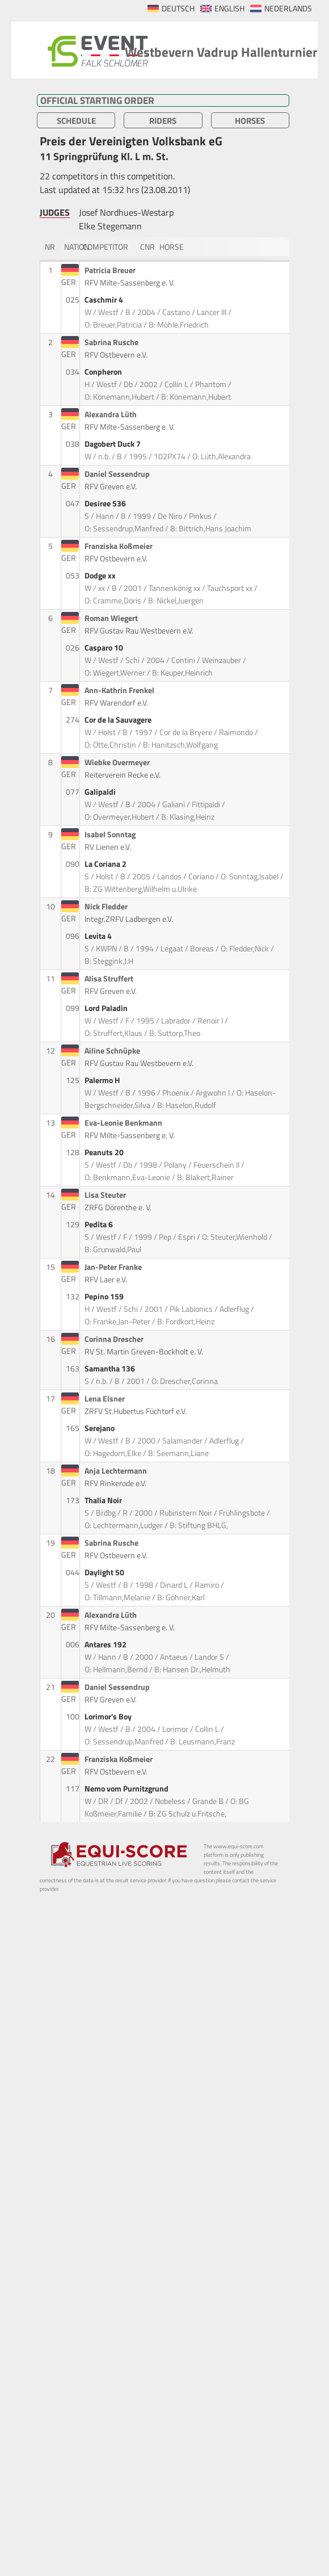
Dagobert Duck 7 (113, 444)
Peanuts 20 (105, 1152)
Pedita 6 (100, 1224)
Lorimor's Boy (109, 1716)
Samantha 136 (111, 1368)
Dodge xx (101, 575)
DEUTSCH (178, 8)
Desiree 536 (106, 503)
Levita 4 (99, 936)
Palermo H (103, 1080)
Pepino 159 (105, 1296)
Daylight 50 (105, 1572)
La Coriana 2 (106, 864)
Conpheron (104, 372)
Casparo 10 (105, 647)
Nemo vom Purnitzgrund (127, 1788)
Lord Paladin (107, 1008)
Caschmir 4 (105, 299)
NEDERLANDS (288, 8)
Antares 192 (106, 1644)
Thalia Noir (104, 1500)
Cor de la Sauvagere (119, 720)
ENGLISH (229, 8)
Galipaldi (101, 792)
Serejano (100, 1428)
